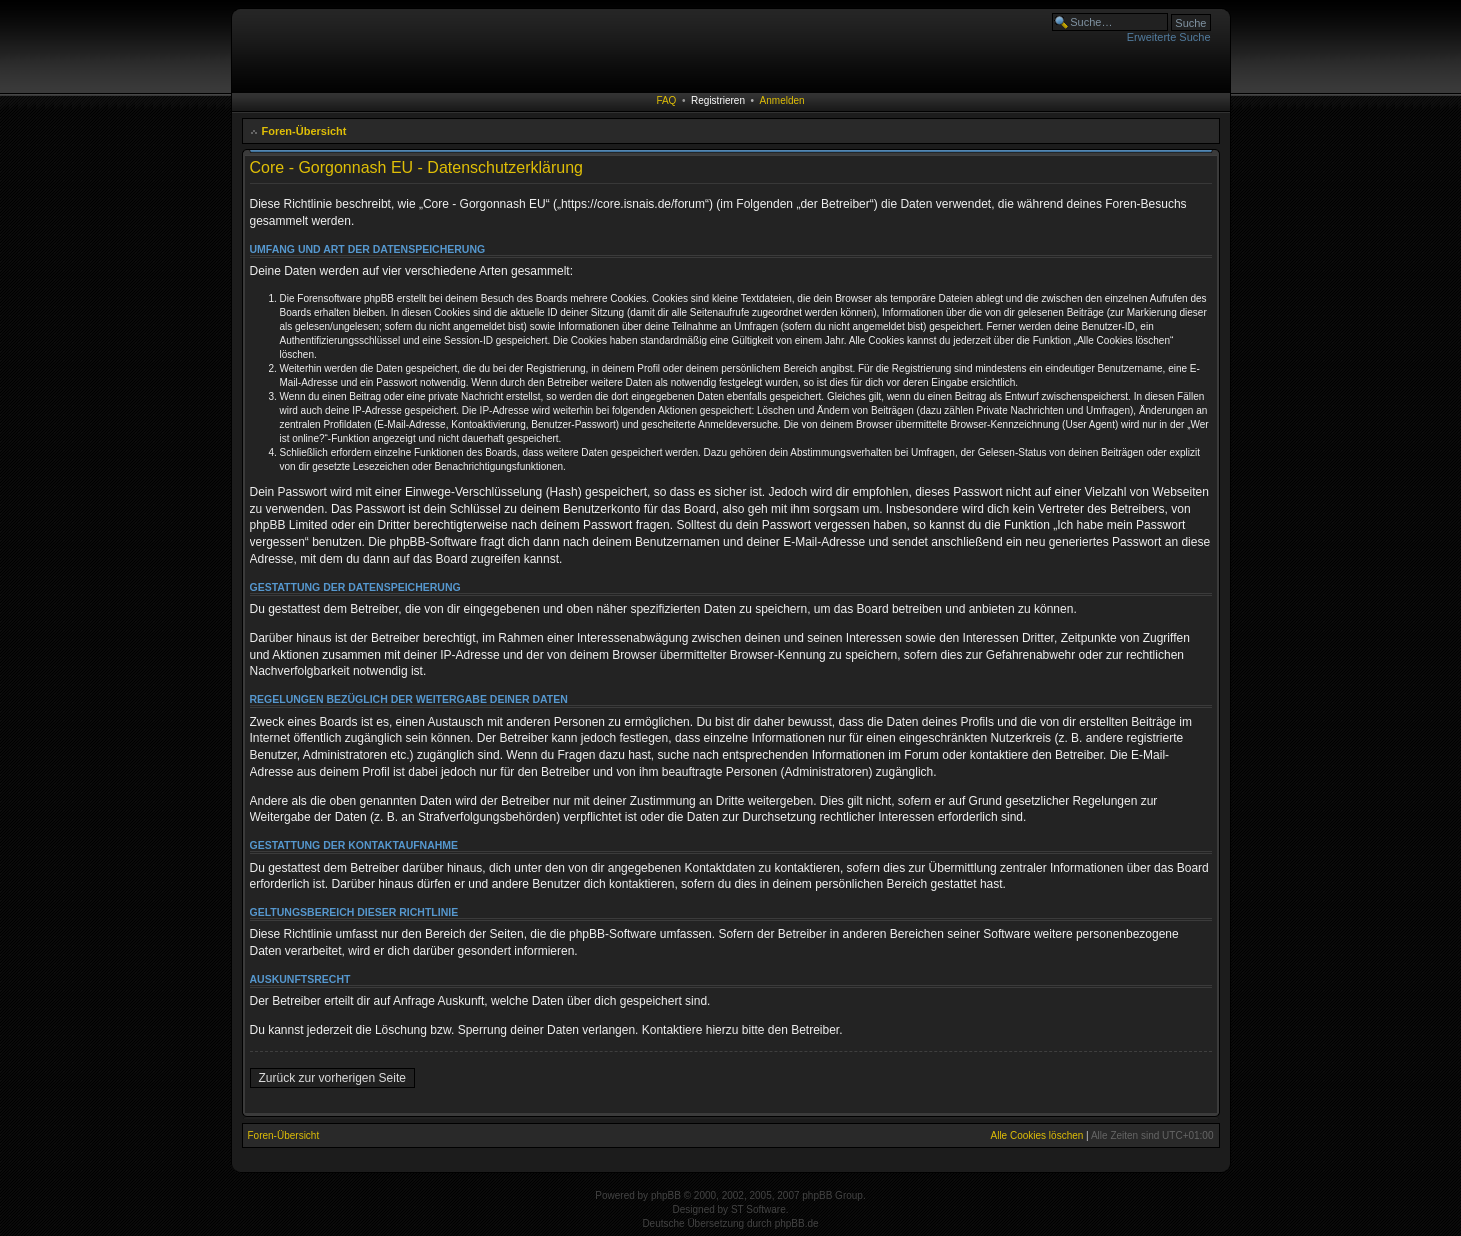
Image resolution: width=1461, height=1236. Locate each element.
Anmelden (782, 100)
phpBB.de (797, 1223)
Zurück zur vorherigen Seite (332, 1078)
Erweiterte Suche (1169, 37)
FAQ (666, 100)
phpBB (666, 1195)
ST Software (758, 1209)
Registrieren (718, 100)
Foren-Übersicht (304, 131)
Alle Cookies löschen (1036, 1135)
